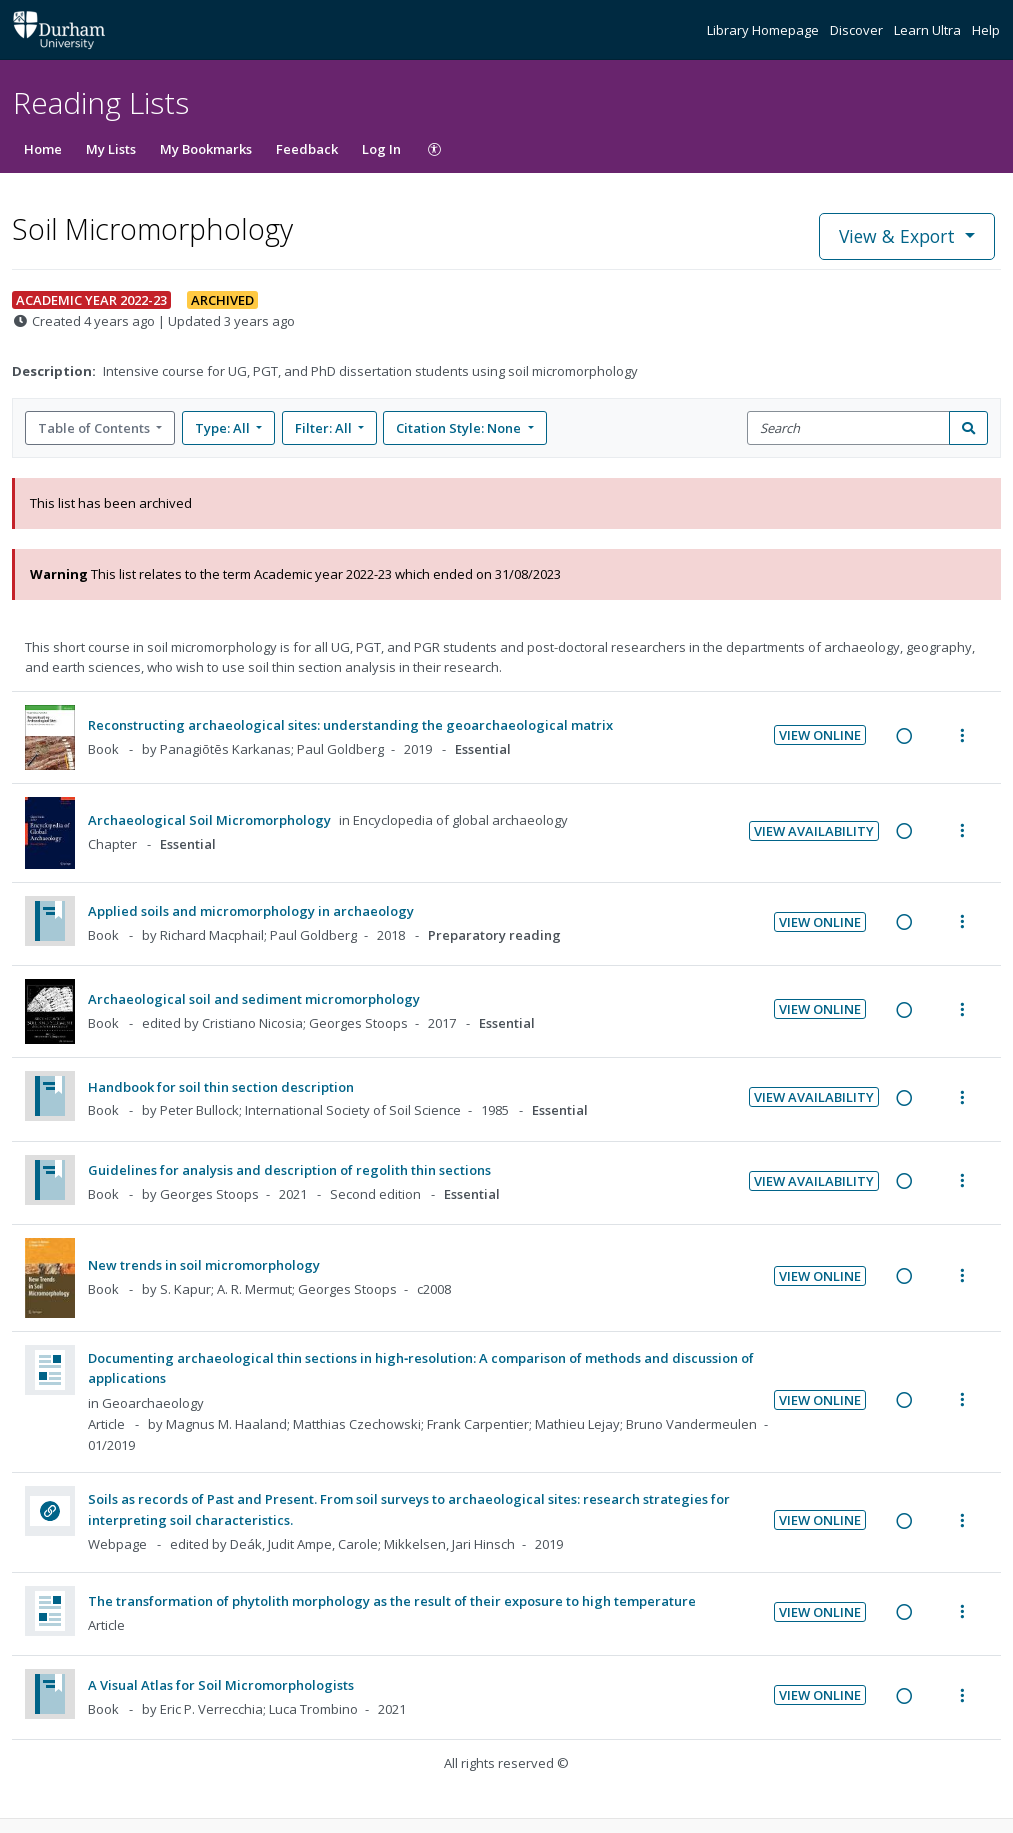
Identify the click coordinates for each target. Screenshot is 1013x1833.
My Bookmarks (206, 149)
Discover (858, 30)
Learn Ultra (929, 30)
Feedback (307, 149)
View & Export (899, 236)
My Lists (111, 149)
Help (986, 30)
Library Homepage (764, 30)
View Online (820, 735)
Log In (381, 149)
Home (43, 149)
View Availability (814, 831)
